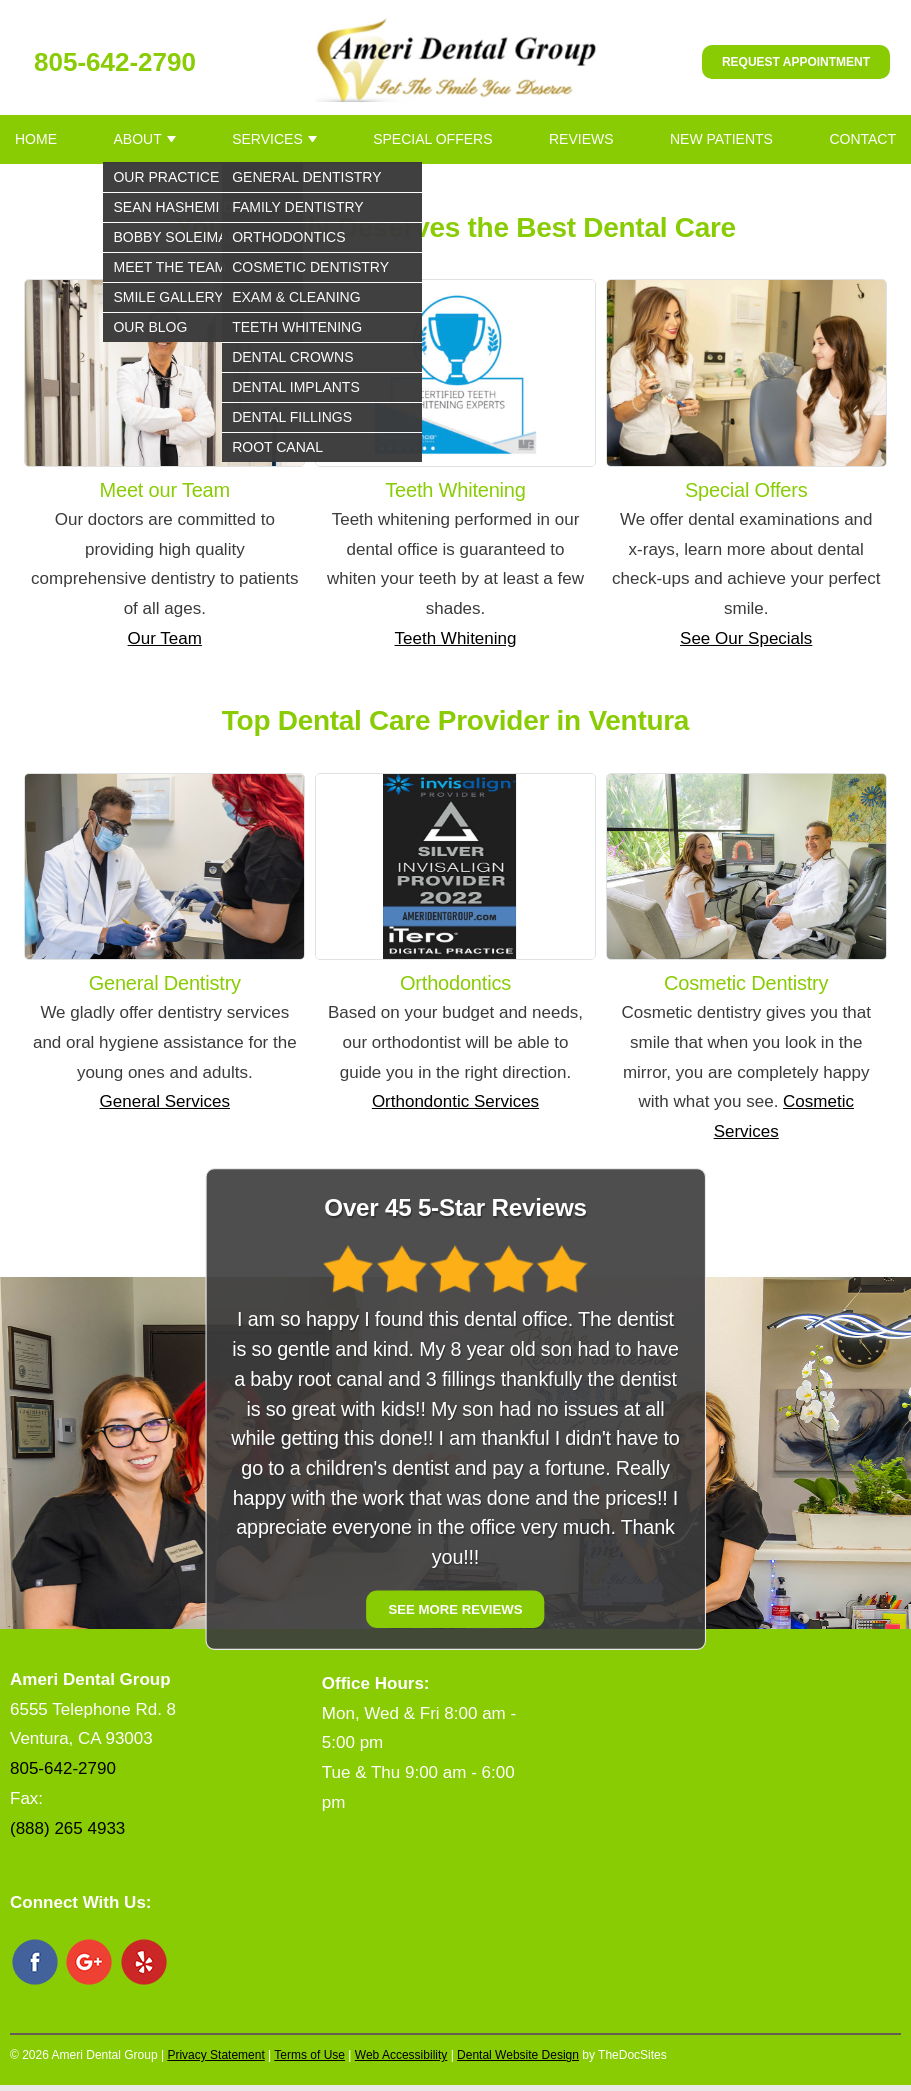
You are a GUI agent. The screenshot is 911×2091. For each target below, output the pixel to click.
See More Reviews (455, 1608)
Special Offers (432, 139)
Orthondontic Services (455, 1101)
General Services (165, 1101)
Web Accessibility (401, 2055)
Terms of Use (309, 2055)
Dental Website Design (518, 2055)
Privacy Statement (215, 2055)
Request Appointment (796, 62)
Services (267, 139)
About (137, 139)
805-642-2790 (115, 62)
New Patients (721, 139)
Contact (862, 139)
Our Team (165, 638)
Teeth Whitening (456, 638)
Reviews (581, 139)
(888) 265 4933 (67, 1828)
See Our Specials (746, 638)
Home (36, 139)
